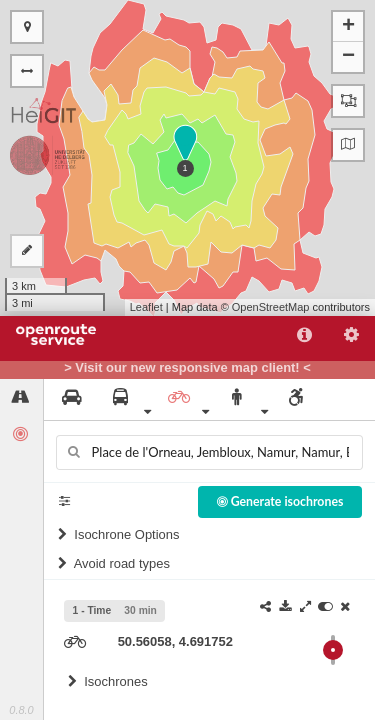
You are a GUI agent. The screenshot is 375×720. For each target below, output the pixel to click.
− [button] (348, 57)
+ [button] (348, 27)
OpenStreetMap (271, 307)
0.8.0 (21, 710)
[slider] (333, 650)
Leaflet (146, 307)
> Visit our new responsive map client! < (187, 368)
